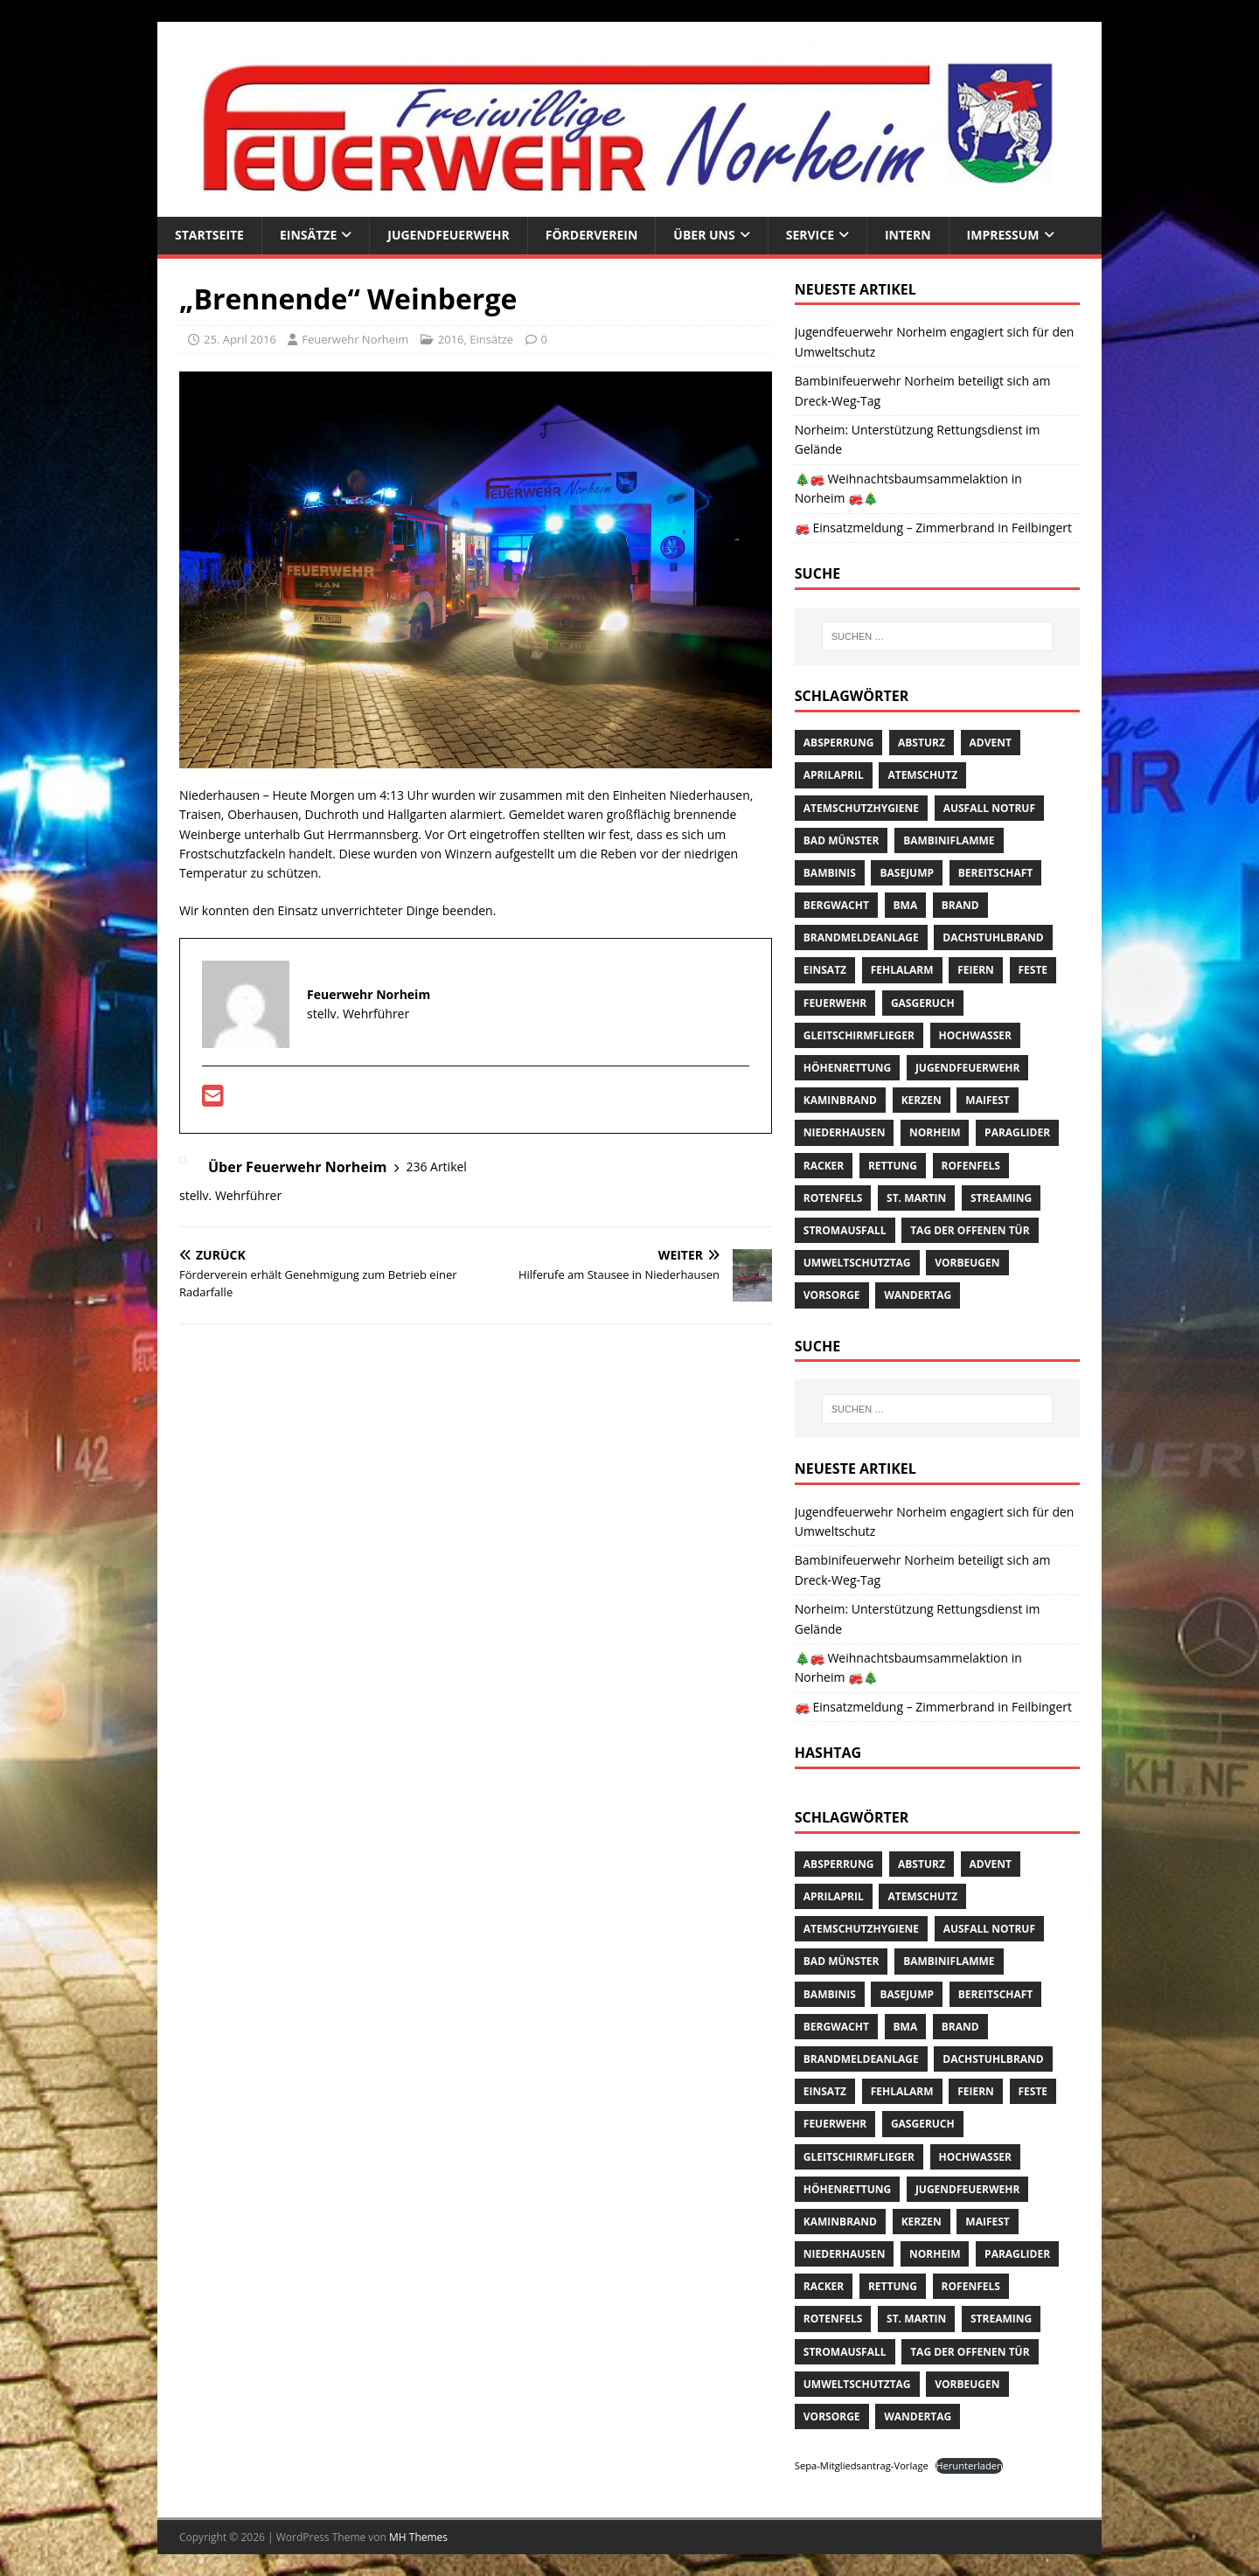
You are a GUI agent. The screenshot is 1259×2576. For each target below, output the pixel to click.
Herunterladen (969, 2465)
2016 (451, 339)
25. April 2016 (240, 339)
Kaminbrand (840, 1100)
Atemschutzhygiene (861, 808)
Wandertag (917, 1295)
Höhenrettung (847, 1067)
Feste (1033, 969)
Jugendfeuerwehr (448, 234)
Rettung (892, 1165)
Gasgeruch (923, 1003)
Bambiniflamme (948, 840)
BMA (906, 905)
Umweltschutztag (857, 1262)
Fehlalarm (902, 969)
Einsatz (824, 969)
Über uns (703, 234)
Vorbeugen (967, 1262)
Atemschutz (922, 774)
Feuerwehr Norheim (355, 339)
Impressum (1003, 234)
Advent (991, 742)
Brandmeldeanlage (861, 937)
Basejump (907, 872)
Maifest (987, 1100)
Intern (908, 234)
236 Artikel (436, 1166)
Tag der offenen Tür (969, 1230)
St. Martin (916, 1198)
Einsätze (308, 234)
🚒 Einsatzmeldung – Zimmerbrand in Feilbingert (933, 527)
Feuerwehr (834, 1003)
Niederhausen (844, 1132)
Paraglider (1017, 1132)
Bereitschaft (995, 872)
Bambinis (829, 872)
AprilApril (833, 774)
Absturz (921, 742)
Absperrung (838, 742)
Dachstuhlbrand (993, 937)
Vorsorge (831, 1295)
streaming (1001, 1198)
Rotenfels (833, 1198)
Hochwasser (975, 1035)
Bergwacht (836, 905)
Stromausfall (845, 1230)
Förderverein (592, 234)
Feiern (975, 969)
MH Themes (418, 2537)
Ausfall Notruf (989, 808)
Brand (960, 905)
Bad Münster (841, 840)
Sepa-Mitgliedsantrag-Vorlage (862, 2465)
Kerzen (921, 1100)
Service (810, 234)
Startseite (209, 234)
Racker (823, 1165)
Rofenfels (971, 1165)
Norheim (934, 1132)
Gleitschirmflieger (859, 1035)
